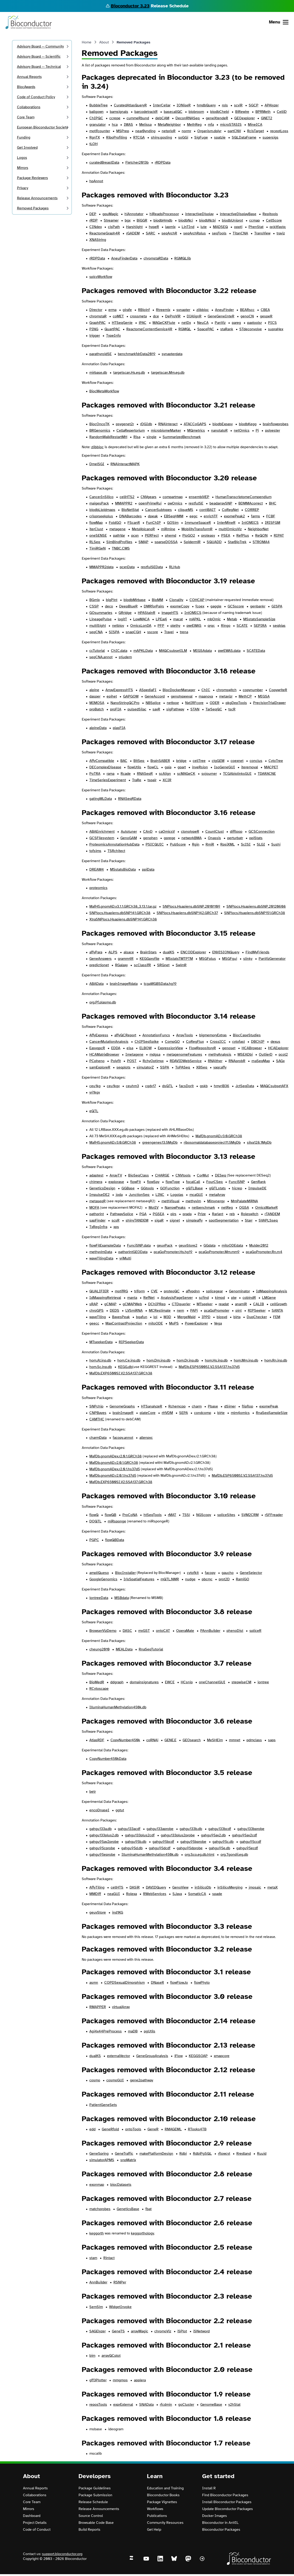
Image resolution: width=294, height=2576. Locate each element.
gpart (182, 767)
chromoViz (162, 2331)
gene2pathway (141, 2080)
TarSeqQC (214, 709)
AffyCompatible (101, 760)
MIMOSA (96, 703)
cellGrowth (278, 1304)
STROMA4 (261, 542)
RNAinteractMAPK (125, 464)
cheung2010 (99, 1649)
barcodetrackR (146, 111)
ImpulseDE (257, 1188)
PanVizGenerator (272, 958)
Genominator (239, 1291)
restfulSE (196, 503)
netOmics (241, 430)
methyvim (193, 1201)
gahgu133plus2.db (104, 1835)
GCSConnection (262, 831)
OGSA (244, 1207)
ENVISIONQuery (225, 952)
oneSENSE (98, 535)
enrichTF (211, 516)
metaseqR (97, 1201)
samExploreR (99, 1067)
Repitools (270, 214)
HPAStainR (146, 612)
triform (139, 1291)
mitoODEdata (232, 1245)
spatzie (220, 137)
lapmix (170, 227)
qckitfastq (278, 227)
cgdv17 (150, 1086)
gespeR (266, 316)
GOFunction (170, 1188)
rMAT (172, 1515)
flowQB (110, 1515)
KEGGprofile (149, 958)
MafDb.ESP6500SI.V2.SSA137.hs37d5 (209, 1367)
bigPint (111, 600)
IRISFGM (272, 522)
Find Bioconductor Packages (225, 2495)
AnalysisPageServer (177, 1297)
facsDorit (186, 1086)
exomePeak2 (234, 516)
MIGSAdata (202, 650)
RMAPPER (97, 2007)
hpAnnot (96, 181)
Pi (257, 430)
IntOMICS (250, 522)
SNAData (146, 2404)
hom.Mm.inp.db (246, 1360)
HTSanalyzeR (151, 1406)
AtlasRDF (96, 1740)
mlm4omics (240, 1413)
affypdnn (193, 1291)
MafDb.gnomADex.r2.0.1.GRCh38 (115, 1456)
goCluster (186, 2404)
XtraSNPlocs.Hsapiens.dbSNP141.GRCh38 (123, 919)
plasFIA (119, 728)
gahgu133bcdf (219, 1829)
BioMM (157, 600)
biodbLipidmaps (102, 509)
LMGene (269, 1297)
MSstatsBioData (123, 869)
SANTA (277, 1310)
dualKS (168, 952)
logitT (122, 619)
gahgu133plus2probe (178, 1835)
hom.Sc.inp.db (100, 1367)
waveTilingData (101, 1258)
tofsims (95, 851)
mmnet (234, 1740)
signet (175, 1220)
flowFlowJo (179, 1982)
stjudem (125, 657)
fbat (148, 2209)
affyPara (95, 952)
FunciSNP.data (139, 1245)
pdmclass (254, 1740)
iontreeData (98, 1598)
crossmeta (138, 316)
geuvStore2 (188, 1245)
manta (132, 1297)
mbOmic (214, 619)
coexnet (237, 760)
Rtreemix (163, 310)
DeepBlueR (128, 606)
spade (217, 1894)
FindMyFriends (257, 952)
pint (238, 1310)
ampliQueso (99, 1572)
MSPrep (122, 131)
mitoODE (155, 1323)
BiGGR (142, 220)
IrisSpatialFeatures (139, 1579)
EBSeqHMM (173, 516)
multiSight (97, 625)
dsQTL (167, 1086)
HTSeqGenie (122, 322)
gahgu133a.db (100, 1829)
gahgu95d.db (132, 1848)
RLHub (174, 567)
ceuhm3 (132, 1086)
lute (204, 227)
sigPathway (175, 709)
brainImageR (123, 1413)
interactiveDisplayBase (238, 214)
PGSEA (158, 1214)
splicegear (214, 1291)
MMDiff (95, 1894)
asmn (93, 1982)
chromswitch (226, 690)
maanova (206, 696)
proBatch (96, 709)
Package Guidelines (95, 2488)
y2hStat (234, 2404)
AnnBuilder (98, 2282)
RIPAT (279, 535)
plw (233, 1297)
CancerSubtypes (158, 509)
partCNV (234, 131)
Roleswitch (249, 1214)
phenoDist (234, 1630)
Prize (202, 1214)
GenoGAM (128, 838)
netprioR (168, 131)
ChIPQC (96, 118)
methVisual (170, 1201)
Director (95, 310)
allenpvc (146, 1437)
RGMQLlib (182, 258)
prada (187, 1214)
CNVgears (148, 497)
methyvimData (100, 1252)
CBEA (265, 310)
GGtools (147, 1188)
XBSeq (201, 1067)
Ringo (225, 625)
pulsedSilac (136, 709)
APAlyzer (272, 105)
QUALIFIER (99, 1291)
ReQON (261, 535)
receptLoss (279, 131)
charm (197, 1406)
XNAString (97, 239)
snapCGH (133, 632)
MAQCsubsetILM (173, 650)
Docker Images (214, 2515)
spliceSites (226, 1515)
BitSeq (138, 760)
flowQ (94, 1515)
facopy (210, 1572)
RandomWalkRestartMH (108, 437)
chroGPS (96, 1310)
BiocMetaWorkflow (104, 391)
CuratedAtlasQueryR (130, 105)
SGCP (253, 105)
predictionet (99, 965)
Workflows (155, 2509)
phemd (170, 535)
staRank (226, 329)
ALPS (112, 952)
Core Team (25, 117)
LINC (159, 1194)
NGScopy (203, 1515)
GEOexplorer (244, 118)
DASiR (135, 1887)
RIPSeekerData (131, 1342)
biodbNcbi (207, 220)
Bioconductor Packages (221, 2529)
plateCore (147, 1413)
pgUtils (149, 2031)
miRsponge (117, 1521)
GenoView (180, 1887)
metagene (117, 529)
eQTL (93, 1111)
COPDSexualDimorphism (124, 1982)
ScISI (246, 844)
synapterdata (172, 354)
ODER (214, 703)
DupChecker (257, 1317)
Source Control (91, 2515)
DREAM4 (96, 869)
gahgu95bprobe (193, 1841)
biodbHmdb (162, 220)
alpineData (98, 728)
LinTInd (188, 227)
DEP (92, 214)
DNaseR (157, 1982)
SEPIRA (260, 625)
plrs (173, 1214)
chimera (95, 1182)
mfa (211, 124)
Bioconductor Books (163, 2495)
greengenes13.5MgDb (160, 1142)
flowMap (96, 522)
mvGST (144, 1630)
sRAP (93, 1304)
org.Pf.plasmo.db (102, 1002)
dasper (94, 696)
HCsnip (187, 1682)
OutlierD (265, 1054)
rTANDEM (272, 1214)
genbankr (257, 606)
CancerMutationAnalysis (108, 1041)
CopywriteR (278, 690)
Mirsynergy (216, 1201)
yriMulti (125, 1258)
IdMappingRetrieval (105, 1297)
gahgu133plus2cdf (140, 1835)
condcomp (202, 1413)
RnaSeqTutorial (151, 1649)
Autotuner (129, 831)
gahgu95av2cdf (244, 1835)
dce (156, 316)
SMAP (143, 542)
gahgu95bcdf (163, 1841)
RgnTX (94, 137)
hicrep (237, 1188)
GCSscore (236, 606)
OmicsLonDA (140, 625)
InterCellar (161, 105)
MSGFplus (207, 958)
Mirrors (22, 167)
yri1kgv (94, 1092)
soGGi (183, 137)
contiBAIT (207, 509)
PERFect (152, 535)
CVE (154, 1291)
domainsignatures (144, 1682)
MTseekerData (101, 1342)
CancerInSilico (101, 497)
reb (232, 1214)
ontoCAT (163, 1630)
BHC (272, 503)
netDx (186, 322)
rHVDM (167, 1413)
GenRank (258, 1182)
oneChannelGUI (212, 1682)
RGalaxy (121, 965)
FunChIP (153, 522)
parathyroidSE (100, 354)
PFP (161, 625)
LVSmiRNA (134, 1310)
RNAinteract (168, 424)
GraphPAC (97, 322)
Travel (169, 632)
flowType (173, 1182)
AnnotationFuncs (156, 1035)
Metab (232, 619)
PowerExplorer (196, 1323)
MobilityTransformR (196, 529)
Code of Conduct (37, 2529)
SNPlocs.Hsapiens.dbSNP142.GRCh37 (187, 913)
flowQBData (114, 1540)
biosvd (222, 1317)
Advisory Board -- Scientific (39, 56)
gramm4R (125, 958)
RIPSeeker (257, 1310)
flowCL (152, 767)
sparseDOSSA (166, 542)
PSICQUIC (155, 844)
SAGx (280, 1061)
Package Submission (95, 2495)
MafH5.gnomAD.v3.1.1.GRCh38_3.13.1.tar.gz (122, 906)
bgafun (141, 1317)
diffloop (236, 831)
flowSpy (153, 1182)
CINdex (95, 227)
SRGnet (163, 965)
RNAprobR (237, 1061)
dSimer (230, 1406)
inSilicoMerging (230, 1887)
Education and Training (165, 2488)
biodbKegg (248, 424)
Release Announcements (37, 198)
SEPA (183, 1413)
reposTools (98, 2404)
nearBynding (145, 131)
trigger (94, 335)
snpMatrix (128, 2160)
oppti (238, 227)
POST (131, 1061)
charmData (98, 1437)
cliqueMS (185, 509)
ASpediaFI (147, 690)
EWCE (170, 1682)
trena (184, 632)
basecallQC (173, 111)
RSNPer (119, 2282)
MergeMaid (186, 1317)
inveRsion (200, 767)
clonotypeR (190, 831)
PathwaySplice (121, 1214)
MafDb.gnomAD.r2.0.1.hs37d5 (112, 1475)
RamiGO (242, 1579)
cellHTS (117, 1887)
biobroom (196, 111)
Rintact (109, 2258)
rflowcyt (224, 2153)
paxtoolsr (254, 322)
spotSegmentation (224, 1220)
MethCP (245, 696)
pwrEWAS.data (229, 650)
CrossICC (218, 1041)
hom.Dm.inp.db (158, 1360)
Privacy (22, 188)
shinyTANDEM (137, 1220)
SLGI (261, 844)
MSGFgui (229, 958)
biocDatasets (120, 2184)
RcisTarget (255, 131)
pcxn (135, 535)
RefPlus (242, 535)
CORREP (252, 509)
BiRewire (242, 111)
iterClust (96, 529)
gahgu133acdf (129, 1829)
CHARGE (162, 1175)
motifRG (121, 1291)
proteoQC (172, 1291)
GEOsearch (192, 1740)
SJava (177, 1894)
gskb (204, 1086)
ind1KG (117, 1912)
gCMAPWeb (132, 1304)
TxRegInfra (98, 1227)
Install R (209, 2488)
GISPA (276, 606)
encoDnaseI (99, 1810)
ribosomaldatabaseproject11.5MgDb (212, 1142)
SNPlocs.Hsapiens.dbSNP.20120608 (256, 906)
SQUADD (214, 542)
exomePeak (268, 1406)
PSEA (225, 535)
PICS (272, 322)
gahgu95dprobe (190, 1848)
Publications (157, 2515)
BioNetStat (130, 509)
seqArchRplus (194, 233)
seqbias (279, 625)
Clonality (176, 600)
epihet (112, 696)
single (151, 437)
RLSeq (94, 542)
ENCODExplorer (193, 952)
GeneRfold (110, 2129)
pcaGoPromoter (216, 1310)
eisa (130, 1048)
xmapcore (221, 2056)
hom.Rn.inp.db (275, 1360)
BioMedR (96, 1682)
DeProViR (173, 316)
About (104, 42)
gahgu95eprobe (102, 1854)
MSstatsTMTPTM (179, 958)
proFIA (115, 709)
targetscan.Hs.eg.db (129, 372)
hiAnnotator (133, 214)
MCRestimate (160, 1310)
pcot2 (283, 1054)
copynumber (253, 690)
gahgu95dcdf (159, 1848)
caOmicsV (167, 831)
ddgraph (117, 1682)
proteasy (208, 535)
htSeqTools (153, 1515)
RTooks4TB (197, 2129)
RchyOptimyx (153, 1061)
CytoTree (276, 760)
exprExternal (123, 2404)
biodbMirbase (135, 600)
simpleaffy (194, 1220)
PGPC (94, 1540)
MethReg (194, 124)
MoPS (174, 1323)
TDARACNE (267, 773)
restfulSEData (152, 567)
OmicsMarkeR (266, 1207)
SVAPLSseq (268, 1220)
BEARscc (247, 310)
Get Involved (27, 147)
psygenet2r (125, 424)
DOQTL (95, 1521)
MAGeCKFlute (164, 322)
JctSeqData (244, 1086)
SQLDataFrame (244, 137)
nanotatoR (219, 430)
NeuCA (203, 322)
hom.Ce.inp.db (128, 1360)
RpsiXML (227, 844)
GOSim (172, 522)
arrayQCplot (111, 2355)
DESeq (220, 1175)
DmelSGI (96, 464)
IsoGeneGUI (224, 767)
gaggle (215, 606)
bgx (127, 220)
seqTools (219, 233)
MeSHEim (215, 1740)
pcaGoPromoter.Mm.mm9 (219, 1252)
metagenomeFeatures (184, 1054)
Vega (218, 1323)
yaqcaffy (219, 1067)
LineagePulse (100, 619)
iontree (263, 1682)
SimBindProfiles (119, 542)
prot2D (224, 1579)
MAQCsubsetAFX (274, 1086)
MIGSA (264, 696)
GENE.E (170, 1740)
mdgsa (155, 1054)
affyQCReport (125, 1035)
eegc (193, 516)
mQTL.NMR (170, 1579)
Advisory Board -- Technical (39, 66)
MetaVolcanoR (143, 529)
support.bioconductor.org (62, 2554)
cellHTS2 (127, 497)
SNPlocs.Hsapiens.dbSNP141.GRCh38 (119, 913)
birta (236, 1317)
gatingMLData (100, 798)
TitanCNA (240, 233)
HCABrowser (252, 1048)
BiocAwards (26, 87)
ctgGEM (218, 760)
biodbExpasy (222, 424)
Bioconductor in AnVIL (220, 2522)
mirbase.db (98, 372)
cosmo (94, 2080)
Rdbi (183, 2153)
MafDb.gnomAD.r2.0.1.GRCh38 (113, 1462)
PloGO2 (188, 535)
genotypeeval (181, 696)
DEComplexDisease (105, 767)
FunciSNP (237, 1182)
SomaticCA (197, 1894)
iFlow (178, 2056)
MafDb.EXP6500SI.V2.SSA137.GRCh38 (120, 1373)
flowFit (135, 1182)
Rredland (243, 2153)
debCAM (162, 118)
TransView (262, 233)
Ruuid (261, 2153)
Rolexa (131, 1894)
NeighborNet (258, 529)
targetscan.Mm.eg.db (167, 372)
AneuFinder (224, 310)
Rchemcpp (177, 1406)
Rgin (195, 844)
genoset (228, 1048)
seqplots (123, 1067)
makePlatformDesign (156, 2153)
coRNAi (152, 1740)
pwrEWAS (194, 625)
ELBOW (145, 1048)
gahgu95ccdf (250, 1841)
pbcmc (207, 1579)
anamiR (241, 1304)
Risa (136, 437)
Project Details (35, 2522)
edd (92, 2129)
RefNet (149, 1297)
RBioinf (144, 310)
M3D (167, 1317)
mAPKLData (143, 650)
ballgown (96, 111)
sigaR (159, 1220)
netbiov (118, 625)
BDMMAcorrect (250, 503)
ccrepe (114, 118)
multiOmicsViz (230, 529)
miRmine (168, 529)
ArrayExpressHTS (119, 690)
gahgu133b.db (191, 1829)
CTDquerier (181, 1304)
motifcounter (99, 131)
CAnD (148, 831)
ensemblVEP (199, 497)
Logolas (176, 1194)
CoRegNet (230, 509)
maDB (133, 2031)
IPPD (206, 1317)
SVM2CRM (250, 1515)
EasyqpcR (97, 1048)
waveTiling (97, 1317)
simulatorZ (145, 1067)
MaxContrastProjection (123, 1323)
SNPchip (96, 1406)
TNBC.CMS (121, 548)
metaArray (217, 1194)
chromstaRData (156, 258)
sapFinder (97, 1220)
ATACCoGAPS (195, 424)
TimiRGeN (97, 548)
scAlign (165, 773)
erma (112, 310)
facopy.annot (123, 1437)
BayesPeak (121, 1317)
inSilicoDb (203, 1887)
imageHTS (169, 612)
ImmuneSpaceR (198, 522)
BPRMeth (263, 111)
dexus (275, 1041)
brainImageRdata (124, 983)
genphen (150, 838)
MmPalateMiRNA (244, 1201)
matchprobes (99, 2209)
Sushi (275, 844)
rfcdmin (166, 2404)
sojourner (209, 773)
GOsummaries (100, 612)
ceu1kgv (113, 1086)
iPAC (142, 322)
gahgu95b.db (135, 1841)
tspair (151, 780)
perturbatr (235, 838)
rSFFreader (274, 1515)
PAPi (194, 1310)
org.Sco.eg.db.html (199, 1854)
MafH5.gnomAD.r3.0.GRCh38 (112, 1142)
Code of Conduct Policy (36, 97)
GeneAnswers (100, 958)
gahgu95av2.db (213, 1835)
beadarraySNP (220, 503)
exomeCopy (179, 606)
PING (93, 329)
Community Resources (165, 2522)
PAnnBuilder (210, 1630)
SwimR (181, 965)
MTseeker (204, 1304)
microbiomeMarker (166, 430)
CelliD (282, 111)
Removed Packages (33, 208)
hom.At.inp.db (100, 1360)
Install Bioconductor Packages (227, 2502)
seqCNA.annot (101, 657)
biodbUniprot (232, 220)
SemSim (96, 2307)
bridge (181, 760)
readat (224, 1304)
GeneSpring (99, 2153)
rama (110, 773)
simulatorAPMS (101, 2160)
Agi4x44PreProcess (105, 2031)
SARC (150, 233)
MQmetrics (196, 430)
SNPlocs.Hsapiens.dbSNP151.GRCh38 (254, 913)
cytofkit (193, 1572)
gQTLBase (194, 1188)
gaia (168, 767)
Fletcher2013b (137, 162)
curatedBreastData (104, 162)
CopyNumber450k (125, 1740)
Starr (248, 1220)
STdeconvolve (250, 329)
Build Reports (89, 2529)
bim (92, 2355)
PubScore (178, 844)
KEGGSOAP (198, 2056)
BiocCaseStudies (247, 1035)
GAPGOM (131, 696)
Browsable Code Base (96, 2522)
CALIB (258, 1304)
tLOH (93, 144)
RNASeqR (145, 773)
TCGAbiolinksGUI (237, 773)
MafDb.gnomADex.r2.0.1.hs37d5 (114, 1469)
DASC (127, 1630)
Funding (23, 137)
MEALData (124, 1649)
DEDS (114, 1310)
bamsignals (119, 111)
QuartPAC (112, 329)
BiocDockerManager (179, 690)
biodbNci (185, 220)
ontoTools (133, 2129)
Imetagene (134, 1054)
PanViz (220, 322)
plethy (175, 625)
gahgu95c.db (223, 1841)
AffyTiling (97, 1887)
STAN (194, 709)
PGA (143, 1214)
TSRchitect (116, 851)
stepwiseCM (241, 1682)
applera (140, 2380)
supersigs (270, 137)
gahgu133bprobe (250, 1829)
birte (221, 1413)
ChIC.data (119, 650)
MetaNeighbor (169, 124)
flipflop (247, 1406)
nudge (190, 1579)
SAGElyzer (97, 2331)
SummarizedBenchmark (182, 437)
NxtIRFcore (194, 703)
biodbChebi (219, 111)
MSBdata (121, 1598)
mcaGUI (196, 1194)
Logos (22, 157)
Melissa (145, 124)
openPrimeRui (150, 503)
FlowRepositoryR (202, 1048)
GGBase (128, 1188)
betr (92, 1791)
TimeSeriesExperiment (107, 780)
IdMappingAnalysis (271, 1291)
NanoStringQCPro (124, 703)
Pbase (213, 1406)
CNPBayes (97, 1413)
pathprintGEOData (132, 1252)
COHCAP (196, 600)
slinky (247, 958)
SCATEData (256, 650)
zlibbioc (202, 310)
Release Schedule (93, 2502)
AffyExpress (98, 1035)
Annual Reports (29, 76)
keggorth (96, 2233)
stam (93, 2258)
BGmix (94, 600)
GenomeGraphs (122, 1406)
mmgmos (120, 2380)
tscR (231, 709)
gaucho (228, 1572)
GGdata (209, 1245)
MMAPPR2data (101, 567)
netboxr (173, 703)
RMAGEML (173, 2129)
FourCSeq (214, 1182)
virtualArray (121, 2007)
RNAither (215, 1061)
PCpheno (97, 1061)
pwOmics (175, 503)
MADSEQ (220, 227)
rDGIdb (146, 424)
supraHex (275, 329)
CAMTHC (96, 1419)
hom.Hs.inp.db (216, 1360)
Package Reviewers (32, 178)
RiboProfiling (116, 137)
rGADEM (133, 233)
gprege (169, 838)
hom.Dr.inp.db (188, 1360)
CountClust (214, 831)
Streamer (111, 220)
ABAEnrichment (102, 831)
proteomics (98, 888)
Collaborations (28, 107)
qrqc (211, 625)
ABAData (96, 983)
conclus (256, 760)
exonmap (96, 2184)
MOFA (94, 1207)
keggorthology (142, 2233)
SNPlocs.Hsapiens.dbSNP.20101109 (191, 906)
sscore (152, 632)
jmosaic (255, 1887)
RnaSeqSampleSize (272, 1413)
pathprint (96, 1214)
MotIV (153, 1207)
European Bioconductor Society (42, 127)
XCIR (167, 780)
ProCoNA (129, 1515)
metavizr (225, 696)
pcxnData (127, 567)
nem (180, 1310)
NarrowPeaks (175, 1207)
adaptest (96, 1175)
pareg (236, 322)
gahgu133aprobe (160, 1829)
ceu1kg (95, 1086)
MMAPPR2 (123, 503)
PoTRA (94, 773)
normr (186, 131)
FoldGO (115, 522)
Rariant (217, 1214)
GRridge (125, 612)
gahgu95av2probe (104, 1841)
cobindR (249, 1297)
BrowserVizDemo (102, 1630)
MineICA (255, 124)
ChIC (205, 690)
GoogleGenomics (103, 1579)
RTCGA (139, 137)
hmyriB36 (221, 1086)
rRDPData (162, 162)
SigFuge (201, 137)
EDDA (115, 1048)
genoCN (247, 316)
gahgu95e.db (219, 1848)
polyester (272, 430)
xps (116, 1227)
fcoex (199, 606)
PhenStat (256, 227)
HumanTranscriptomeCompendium (243, 497)
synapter (183, 310)
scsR (115, 1220)
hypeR (154, 227)
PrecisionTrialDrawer (269, 703)
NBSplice (153, 703)
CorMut (203, 1175)
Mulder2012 (258, 1245)
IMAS (128, 124)
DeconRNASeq (187, 118)
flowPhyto (202, 1982)
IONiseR (184, 105)
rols (225, 105)
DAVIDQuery (156, 1887)
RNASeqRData (129, 798)
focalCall (193, 1182)
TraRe (136, 780)
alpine (94, 690)
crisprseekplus (101, 516)
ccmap (254, 220)
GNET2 (266, 118)
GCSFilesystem (101, 838)
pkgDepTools (236, 703)
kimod (220, 1297)
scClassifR (142, 965)
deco (109, 606)
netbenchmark (203, 1207)
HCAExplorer (278, 1048)
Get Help (154, 2529)
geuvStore (97, 1912)
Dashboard (31, 2515)
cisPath (114, 227)
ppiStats (256, 838)
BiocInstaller (125, 1572)
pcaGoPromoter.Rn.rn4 (264, 1252)
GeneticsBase (128, 2209)
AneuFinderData (124, 258)
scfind (204, 1297)
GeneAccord (155, 696)
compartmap (173, 497)
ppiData (148, 869)
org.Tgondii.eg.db (234, 1854)
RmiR (210, 844)
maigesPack (99, 503)
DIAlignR (194, 316)
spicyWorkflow (100, 276)
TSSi (186, 1515)
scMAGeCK (186, 773)
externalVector (118, 2056)
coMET (118, 316)
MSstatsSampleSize (259, 619)
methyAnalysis (219, 1054)
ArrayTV (116, 1175)
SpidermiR (192, 542)
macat (178, 619)
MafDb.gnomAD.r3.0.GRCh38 (218, 1136)
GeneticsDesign (102, 1188)
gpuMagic (110, 214)
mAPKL (195, 619)
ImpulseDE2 (99, 1194)
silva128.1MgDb (259, 1142)
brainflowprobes (275, 424)
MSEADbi (245, 1054)
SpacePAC (205, 329)
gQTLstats (217, 1188)
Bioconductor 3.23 (130, 6)
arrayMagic (139, 2331)
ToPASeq (182, 1067)
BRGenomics (99, 430)
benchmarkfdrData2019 (136, 354)
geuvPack (164, 1245)
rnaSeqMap (261, 1061)
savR (156, 709)
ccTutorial (97, 650)
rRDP (93, 220)
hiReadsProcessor (164, 214)
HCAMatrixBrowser (104, 1054)
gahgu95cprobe (102, 1848)
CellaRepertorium (130, 430)
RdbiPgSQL (202, 2153)
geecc (94, 1323)
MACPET (271, 767)
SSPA (164, 1067)
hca (115, 124)
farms (255, 516)
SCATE (242, 625)
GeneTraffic (124, 2153)
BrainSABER (160, 760)
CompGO (172, 1041)
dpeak (153, 516)
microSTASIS (231, 124)
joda (119, 1194)
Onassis (214, 838)
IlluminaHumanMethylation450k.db (117, 1707)
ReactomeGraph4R (104, 233)
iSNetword (201, 2331)
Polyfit (116, 1061)
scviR (238, 105)
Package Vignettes (162, 2502)
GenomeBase (211, 2404)
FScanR (133, 522)
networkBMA (191, 838)
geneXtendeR (217, 118)
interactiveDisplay (199, 214)
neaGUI (113, 1894)
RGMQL (184, 329)
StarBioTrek (237, 542)
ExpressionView (170, 1048)
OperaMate (185, 1630)
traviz (281, 233)
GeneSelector (251, 1572)
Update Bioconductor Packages (227, 2509)
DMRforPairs (154, 606)
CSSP (94, 606)
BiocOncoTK (99, 424)
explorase (116, 1182)
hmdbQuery (206, 105)
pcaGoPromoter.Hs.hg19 (173, 1252)
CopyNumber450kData (107, 1758)
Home (86, 42)
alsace (129, 952)
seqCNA (96, 632)
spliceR (255, 1630)
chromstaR (98, 316)
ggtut (120, 1810)
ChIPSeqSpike (147, 1041)
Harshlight (134, 227)
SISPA (114, 632)
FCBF (270, 516)
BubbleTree (98, 105)
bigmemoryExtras (213, 1035)
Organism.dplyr (209, 131)
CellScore (274, 220)
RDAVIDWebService (186, 1061)
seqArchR (169, 233)
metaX (272, 1887)
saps (272, 1740)
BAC (123, 760)
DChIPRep (157, 1304)
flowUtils (134, 767)
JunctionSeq (139, 1194)
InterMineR (226, 522)
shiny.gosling (161, 137)
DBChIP (257, 1041)
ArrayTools (184, 1035)
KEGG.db (125, 1367)
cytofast (238, 1041)
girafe (127, 310)
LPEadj (161, 619)
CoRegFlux (195, 1041)
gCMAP (110, 1304)
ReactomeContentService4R (149, 329)
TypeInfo (113, 335)
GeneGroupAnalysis (152, 2056)
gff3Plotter (98, 2380)
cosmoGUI (115, 2080)
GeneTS (118, 2331)
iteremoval (249, 767)
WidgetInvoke (120, 2307)
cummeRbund (138, 118)
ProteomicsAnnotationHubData (114, 844)
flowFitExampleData (105, 1245)
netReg (227, 1207)
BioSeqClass (138, 1175)
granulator (97, 124)
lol (155, 1317)
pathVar (119, 535)
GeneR (152, 2129)
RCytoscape (99, 1688)
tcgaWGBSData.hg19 (160, 983)
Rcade (126, 773)
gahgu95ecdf (247, 1848)
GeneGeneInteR (221, 316)
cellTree (199, 760)
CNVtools (183, 1175)
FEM (276, 1317)
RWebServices (154, 1894)
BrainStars (148, 952)
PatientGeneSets (103, 2105)
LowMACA (141, 619)
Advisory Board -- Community (40, 46)
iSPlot (182, 2331)
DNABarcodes (130, 516)
